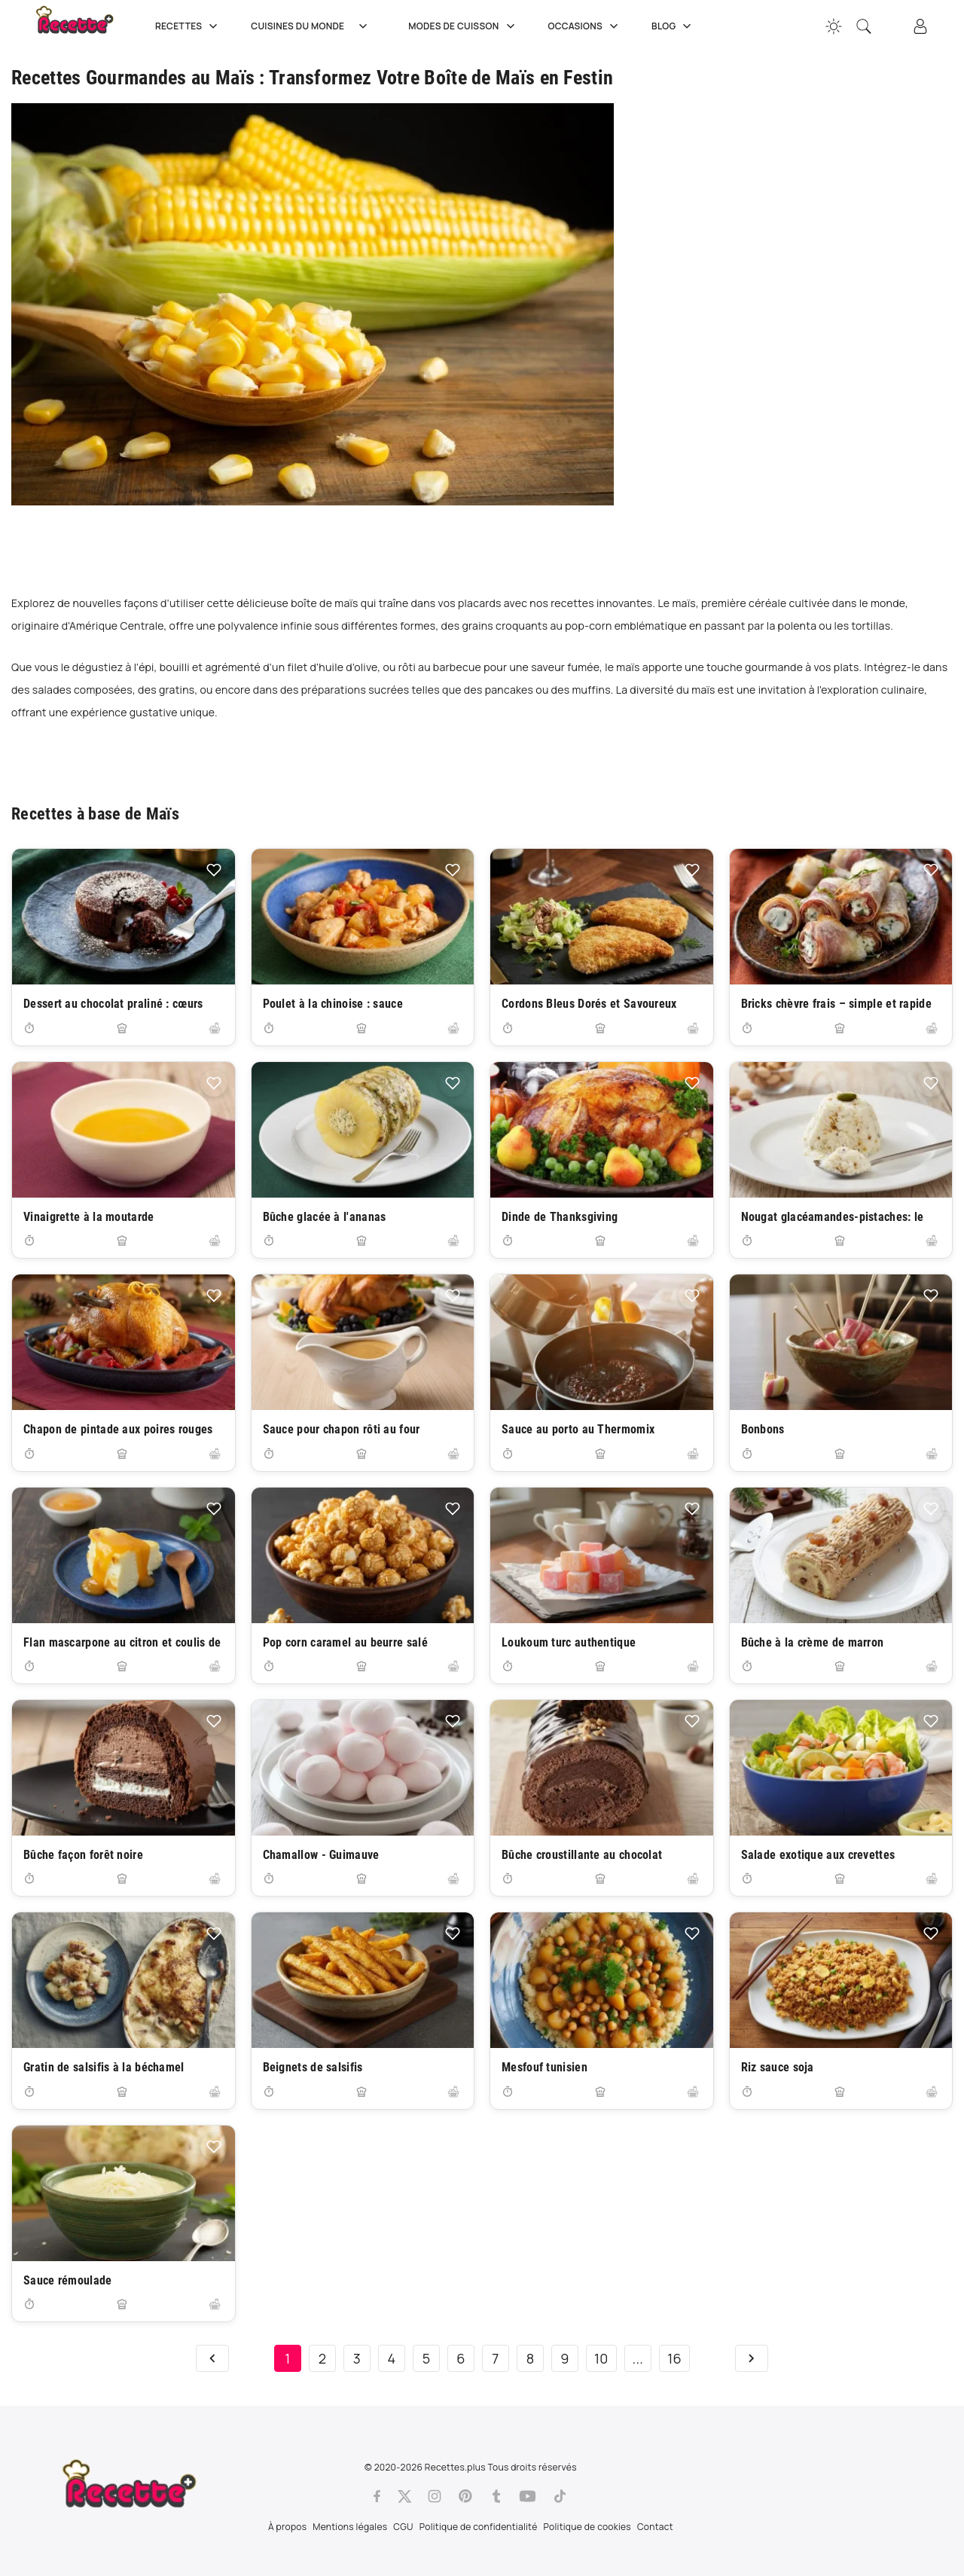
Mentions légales (350, 2526)
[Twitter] (404, 2496)
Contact (655, 2526)
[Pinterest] (465, 2496)
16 (674, 2358)
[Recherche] (864, 26)
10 (601, 2358)
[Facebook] (377, 2496)
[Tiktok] (560, 2496)
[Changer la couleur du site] (833, 26)
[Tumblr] (496, 2496)
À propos (287, 2526)
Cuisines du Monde (314, 26)
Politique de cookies (587, 2526)
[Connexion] (920, 26)
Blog (672, 26)
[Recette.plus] (85, 26)
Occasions (585, 26)
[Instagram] (434, 2496)
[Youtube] (527, 2496)
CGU (403, 2526)
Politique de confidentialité (478, 2526)
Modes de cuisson (462, 26)
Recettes (188, 26)
